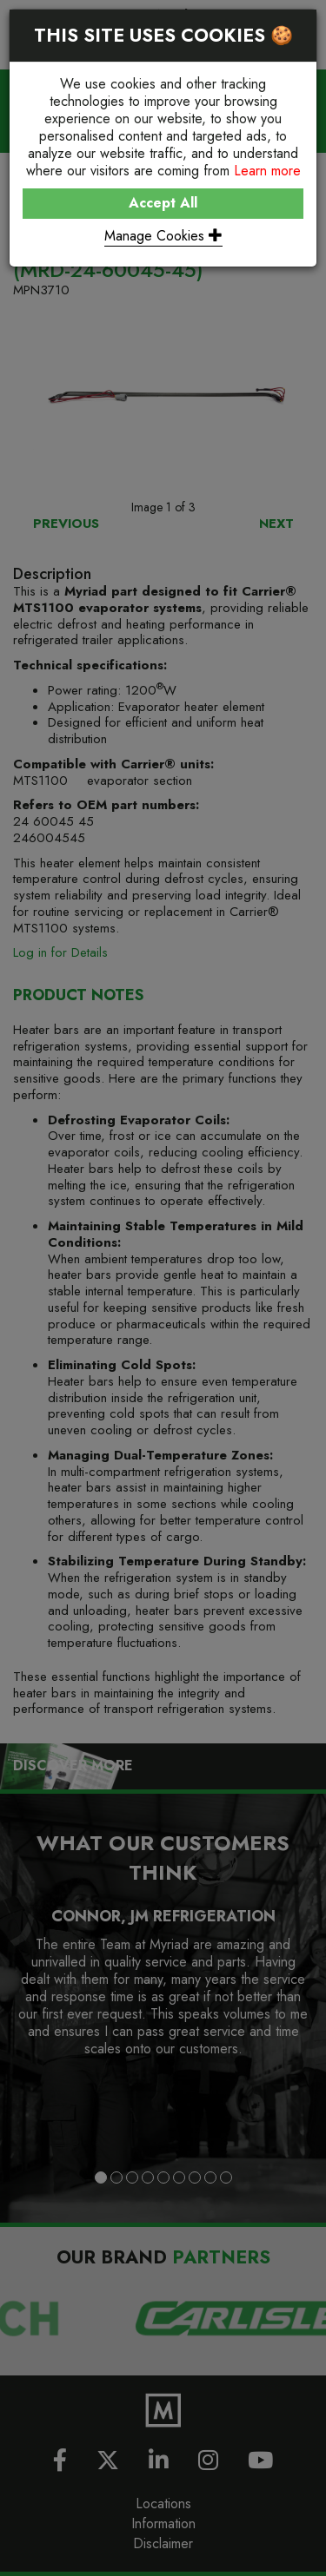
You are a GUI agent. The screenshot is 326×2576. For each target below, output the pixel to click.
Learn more (267, 171)
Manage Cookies (163, 236)
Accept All (163, 203)
